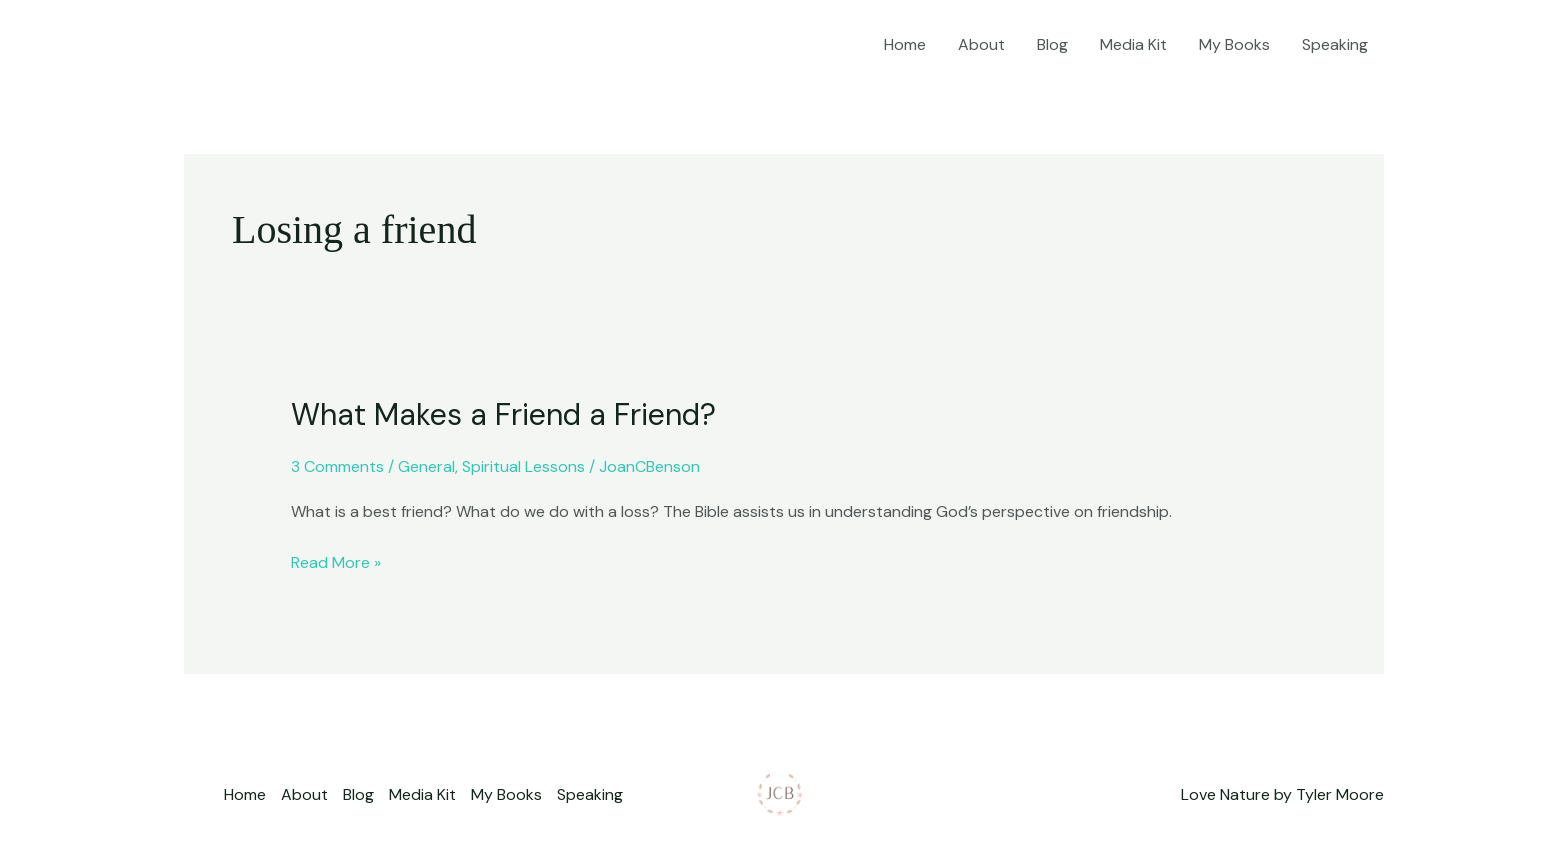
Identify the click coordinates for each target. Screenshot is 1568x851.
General (426, 466)
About (981, 44)
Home (905, 44)
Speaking (1335, 44)
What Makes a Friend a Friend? (503, 414)
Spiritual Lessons (523, 466)
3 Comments (337, 466)
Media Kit (1133, 44)
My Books (1234, 44)
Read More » (336, 561)
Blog (1052, 44)
